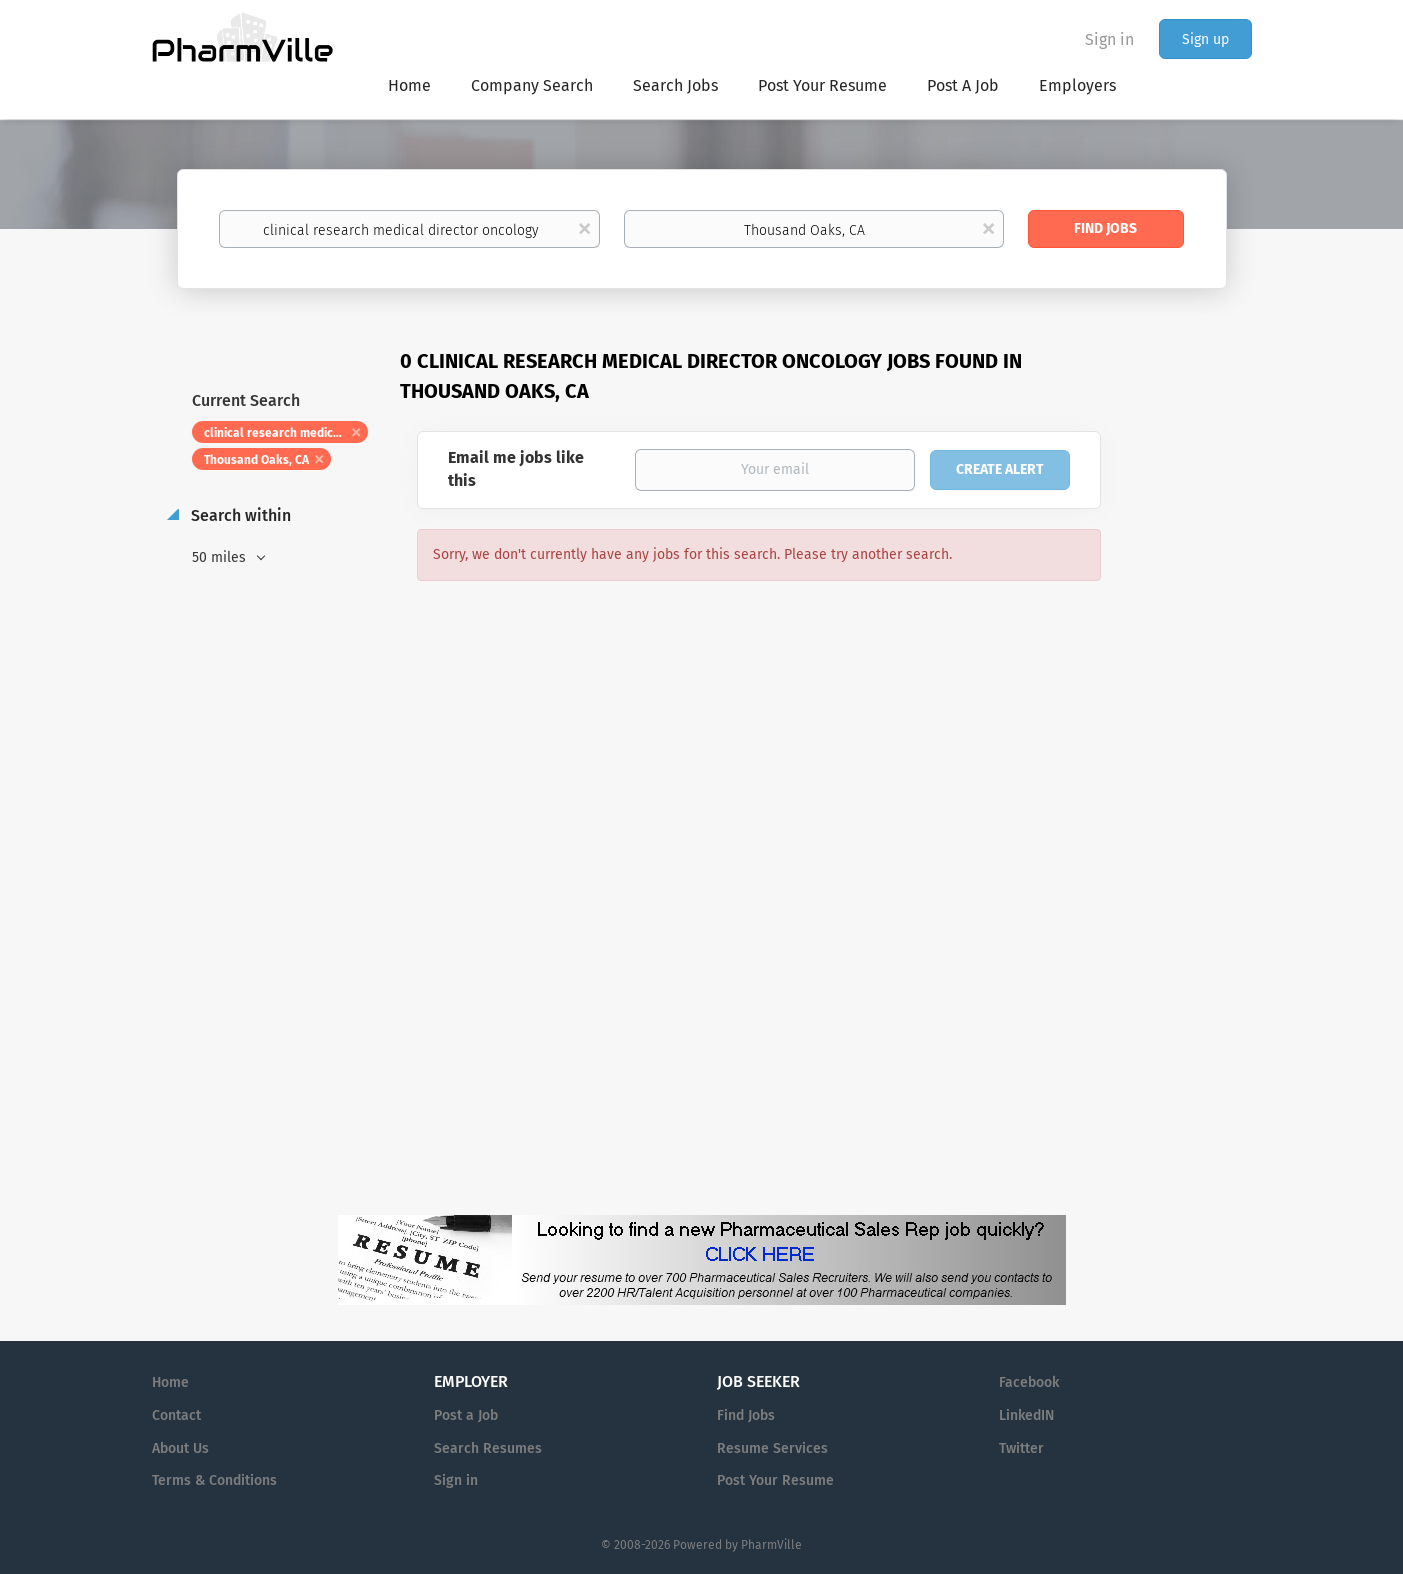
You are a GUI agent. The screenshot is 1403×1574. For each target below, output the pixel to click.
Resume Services (772, 1448)
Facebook (1029, 1382)
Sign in (1109, 39)
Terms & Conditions (214, 1480)
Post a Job (466, 1415)
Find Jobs (1105, 228)
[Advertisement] (1196, 734)
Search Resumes (488, 1448)
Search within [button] (239, 515)
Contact (176, 1415)
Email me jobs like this (516, 469)
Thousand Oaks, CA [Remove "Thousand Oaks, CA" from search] (256, 460)
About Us (180, 1448)
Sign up (1205, 39)
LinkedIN (1026, 1415)
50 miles (221, 557)
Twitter (1021, 1448)
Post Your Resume (775, 1480)
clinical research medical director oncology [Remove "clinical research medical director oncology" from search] (286, 433)
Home (170, 1382)
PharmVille (771, 1545)
